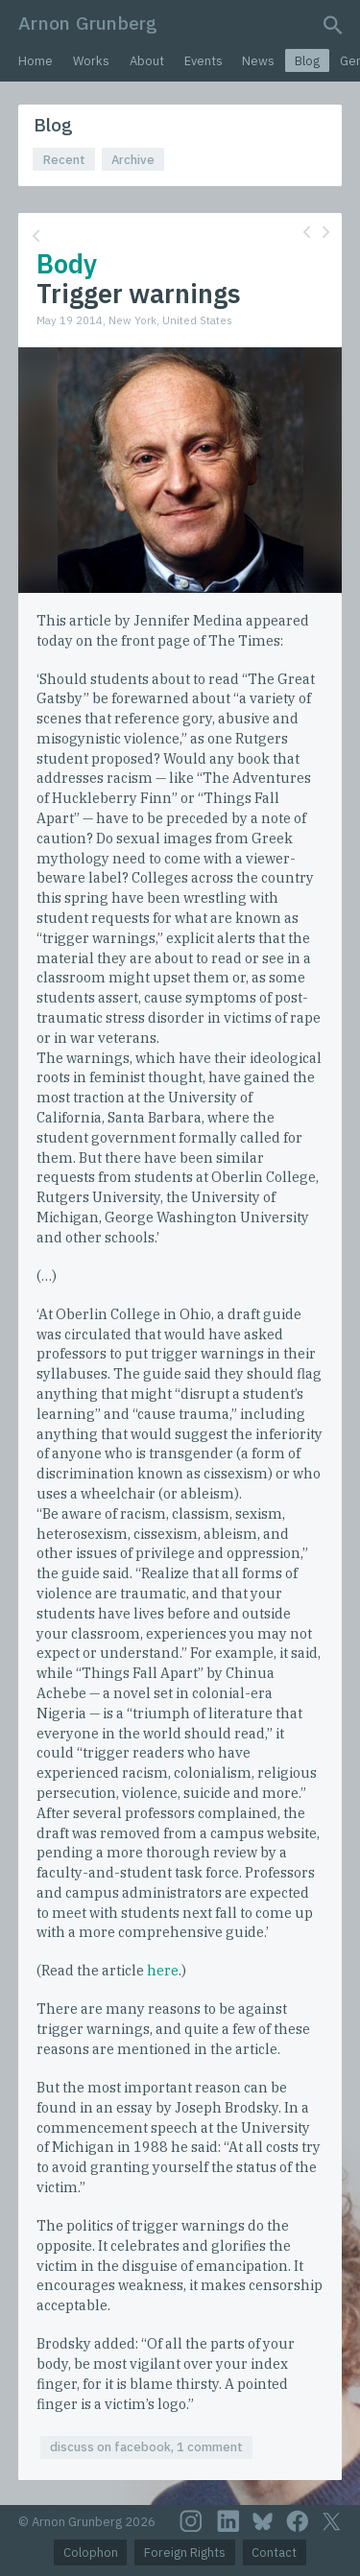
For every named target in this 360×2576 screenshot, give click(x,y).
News (258, 61)
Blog (307, 61)
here (163, 1970)
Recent (64, 160)
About (147, 61)
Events (203, 61)
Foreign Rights (185, 2552)
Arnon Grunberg (87, 23)
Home (35, 61)
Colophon (90, 2552)
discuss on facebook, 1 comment (146, 2447)
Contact (274, 2552)
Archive (133, 160)
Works (91, 61)
